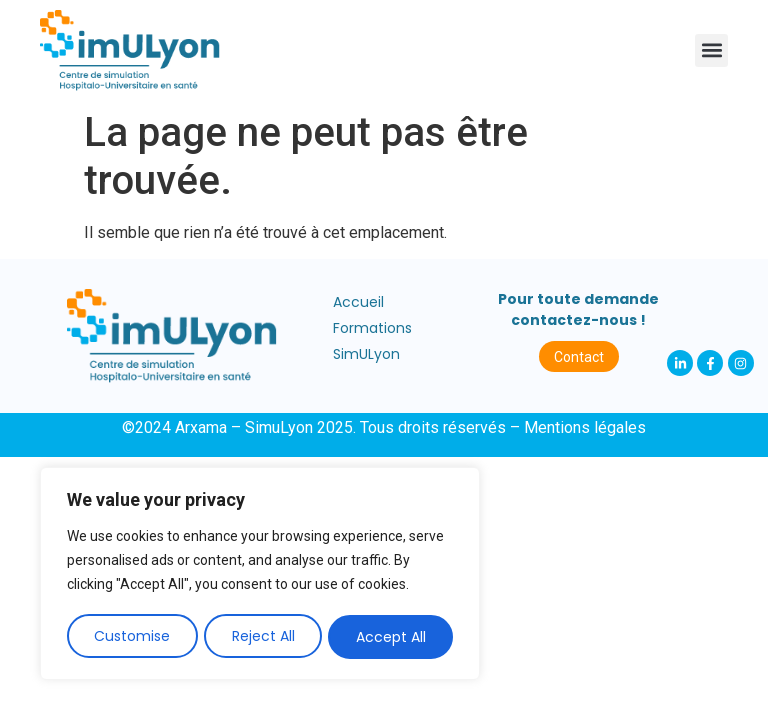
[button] (711, 50)
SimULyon (366, 354)
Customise (132, 637)
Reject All (263, 637)
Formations (372, 328)
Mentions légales (585, 427)
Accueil (358, 302)
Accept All (391, 637)
